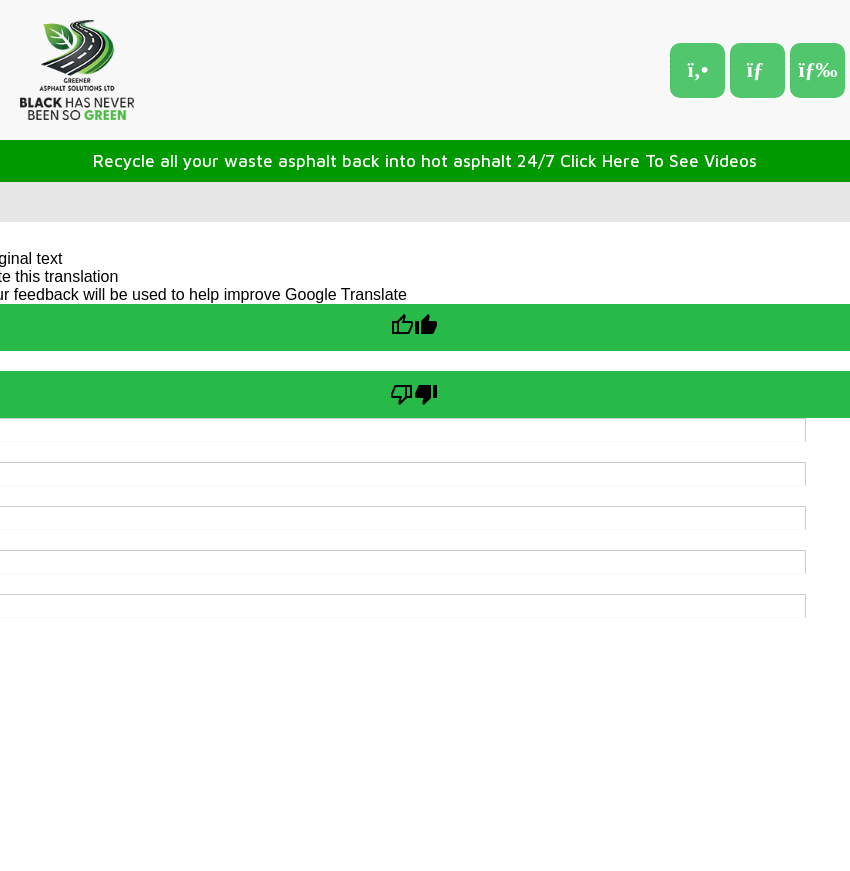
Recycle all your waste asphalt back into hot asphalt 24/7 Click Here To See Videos (425, 161)
